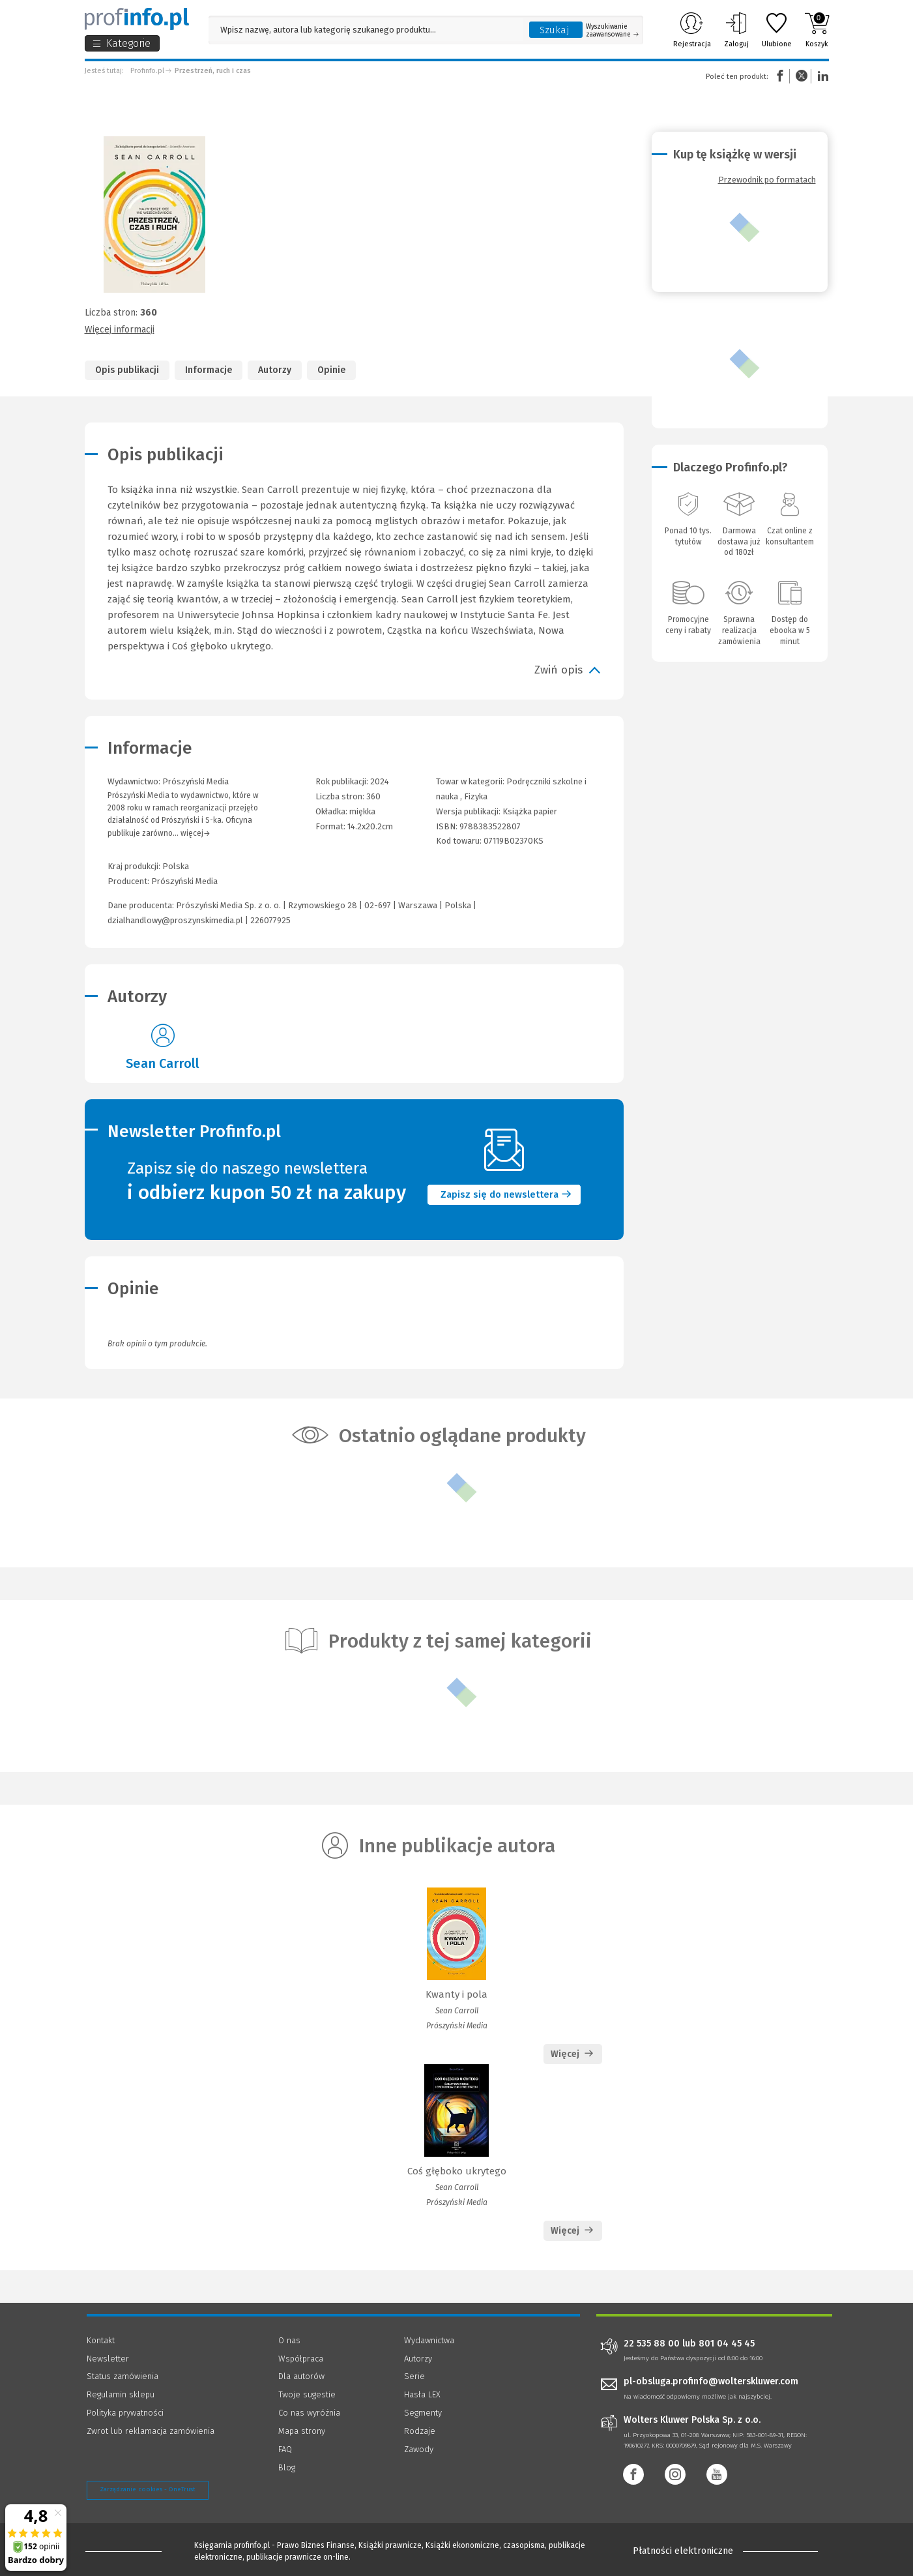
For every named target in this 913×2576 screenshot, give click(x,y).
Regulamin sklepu (120, 2394)
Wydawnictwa (429, 2340)
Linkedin (821, 76)
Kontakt (101, 2340)
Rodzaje (419, 2431)
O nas (289, 2340)
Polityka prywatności (125, 2413)
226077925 (270, 920)
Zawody (418, 2449)
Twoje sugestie (307, 2394)
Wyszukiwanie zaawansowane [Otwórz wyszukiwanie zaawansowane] (612, 30)
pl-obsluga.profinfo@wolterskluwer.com (711, 2381)
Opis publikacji (127, 370)
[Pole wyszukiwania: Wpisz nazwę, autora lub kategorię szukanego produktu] (366, 29)
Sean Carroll (162, 1063)
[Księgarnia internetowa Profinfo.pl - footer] (122, 2551)
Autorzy (274, 370)
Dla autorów (301, 2376)
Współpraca (300, 2358)
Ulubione (777, 30)
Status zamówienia (122, 2376)
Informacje (208, 370)
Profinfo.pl (147, 71)
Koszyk (817, 30)
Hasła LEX (422, 2394)
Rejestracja (692, 30)
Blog (286, 2467)
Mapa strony (301, 2431)
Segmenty (423, 2413)
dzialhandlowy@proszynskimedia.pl (175, 920)
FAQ (285, 2449)
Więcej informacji (119, 329)
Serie (414, 2376)
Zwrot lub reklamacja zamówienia (150, 2431)
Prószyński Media (184, 881)
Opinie (331, 370)
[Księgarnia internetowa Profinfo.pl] (137, 19)
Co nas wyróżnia (309, 2413)
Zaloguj (736, 30)
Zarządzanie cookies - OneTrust (148, 2489)
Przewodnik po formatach (767, 180)
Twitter (801, 76)
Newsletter (108, 2358)
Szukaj (555, 30)
